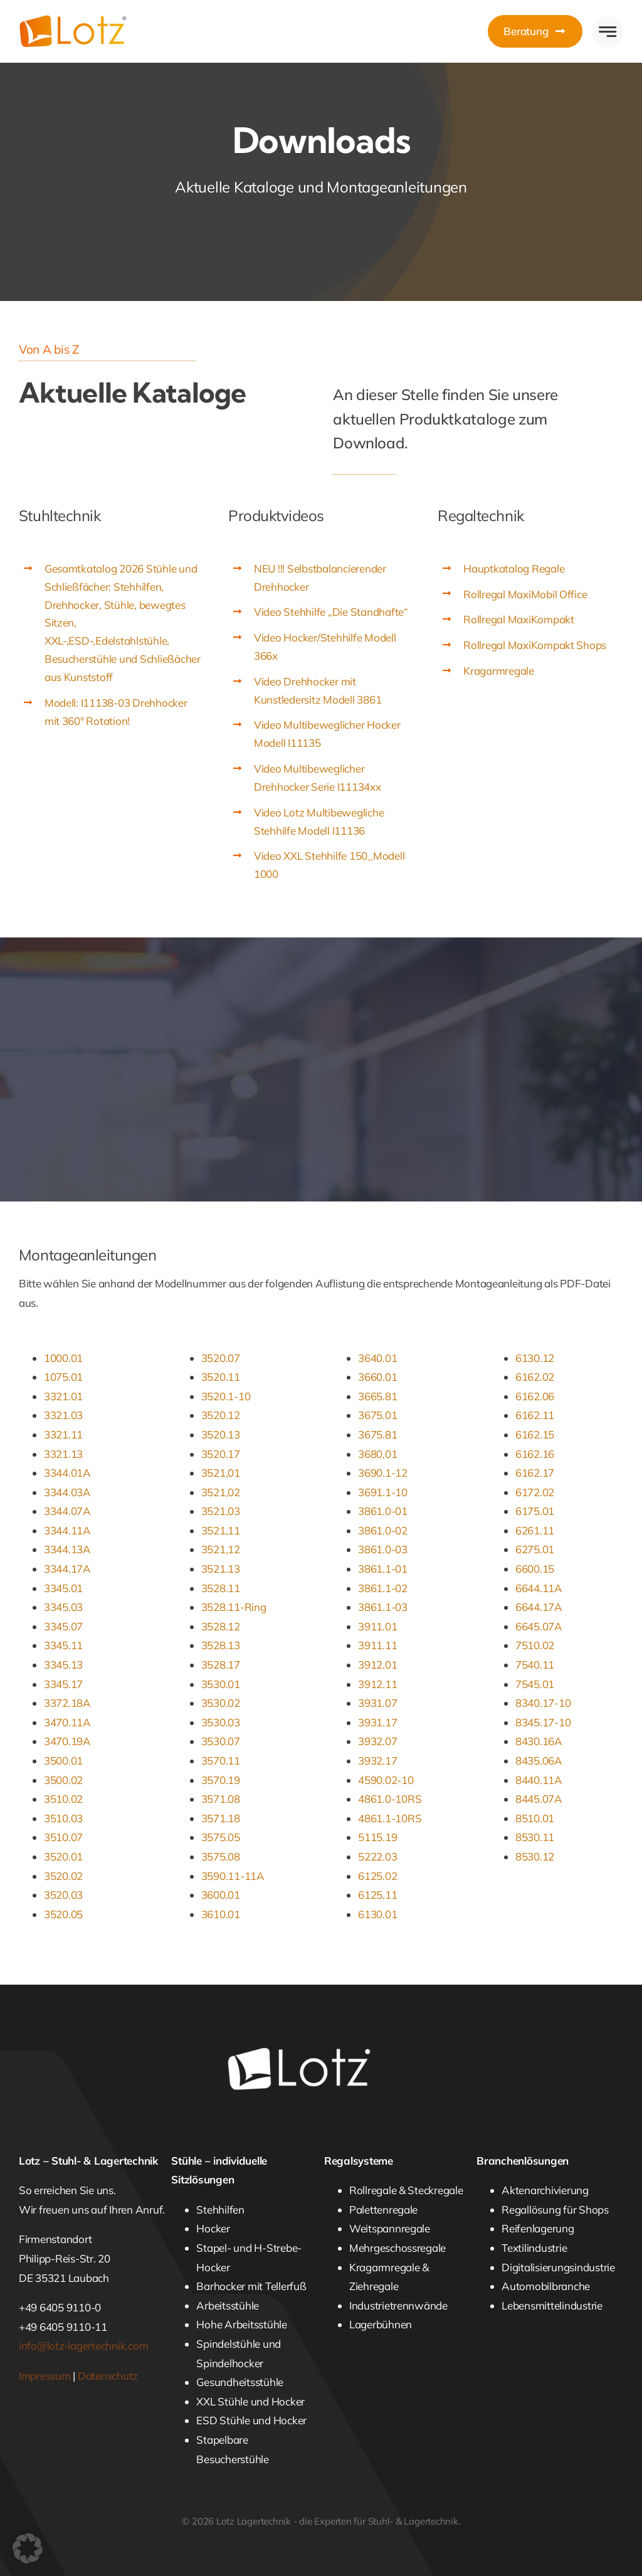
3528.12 (220, 1626)
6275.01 (534, 1549)
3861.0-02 (383, 1530)
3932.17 (377, 1760)
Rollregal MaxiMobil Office (525, 594)
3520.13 (220, 1434)
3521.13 (220, 1568)
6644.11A (538, 1588)
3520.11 (220, 1376)
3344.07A (67, 1511)
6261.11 (534, 1530)
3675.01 (377, 1415)
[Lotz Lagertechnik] (89, 20)
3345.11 (63, 1645)
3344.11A (67, 1530)
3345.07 (63, 1626)
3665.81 (377, 1396)
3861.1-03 (383, 1606)
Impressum (45, 2375)
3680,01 (377, 1453)
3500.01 (63, 1760)
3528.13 (220, 1645)
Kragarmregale (498, 670)
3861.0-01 (383, 1511)
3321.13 (63, 1453)
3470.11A (67, 1722)
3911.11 (377, 1645)
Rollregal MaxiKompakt (518, 619)
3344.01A (67, 1472)
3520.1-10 (226, 1396)
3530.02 (220, 1702)
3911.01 (377, 1626)
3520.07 (220, 1358)
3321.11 (63, 1434)
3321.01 (63, 1396)
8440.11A (538, 1780)
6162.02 (534, 1376)
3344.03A (67, 1492)
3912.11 (377, 1684)
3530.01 (220, 1684)
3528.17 (220, 1664)
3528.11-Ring (233, 1606)
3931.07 (377, 1702)
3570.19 (220, 1780)
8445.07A (538, 1798)
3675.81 (377, 1434)
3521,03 (220, 1511)
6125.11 (377, 1894)
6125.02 (377, 1875)
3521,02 (220, 1492)
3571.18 (220, 1818)
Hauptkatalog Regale (513, 568)
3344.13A (67, 1549)
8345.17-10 (543, 1722)
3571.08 (220, 1798)
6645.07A (538, 1626)
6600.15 (534, 1568)
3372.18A (67, 1702)
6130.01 (377, 1914)
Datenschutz (108, 2375)
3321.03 (63, 1415)
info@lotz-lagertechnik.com (83, 2345)
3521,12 (220, 1549)
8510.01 (534, 1818)
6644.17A (538, 1606)
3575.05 (220, 1837)
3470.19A (67, 1741)
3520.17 (220, 1453)
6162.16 (534, 1453)
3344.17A (67, 1568)
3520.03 (63, 1894)
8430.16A (538, 1741)
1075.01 (63, 1376)
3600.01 (220, 1894)
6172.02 (534, 1492)
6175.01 (534, 1511)
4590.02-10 (385, 1780)
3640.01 (377, 1358)
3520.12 (220, 1415)
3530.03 (220, 1722)
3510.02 (63, 1798)
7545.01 (534, 1684)
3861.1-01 (383, 1568)
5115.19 (377, 1837)
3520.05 (63, 1914)
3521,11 (220, 1530)
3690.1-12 (383, 1472)
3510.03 (63, 1818)
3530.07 (220, 1741)
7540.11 (534, 1664)
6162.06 (534, 1396)
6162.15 (534, 1434)
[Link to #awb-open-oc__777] (607, 32)
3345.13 (63, 1664)
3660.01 (377, 1376)
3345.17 (63, 1684)
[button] (27, 2548)
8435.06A (538, 1760)
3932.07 (377, 1741)
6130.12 (534, 1358)
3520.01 (63, 1856)
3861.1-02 (383, 1588)
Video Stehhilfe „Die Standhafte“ (331, 611)
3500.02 (63, 1780)
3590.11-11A (233, 1875)
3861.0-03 (383, 1549)
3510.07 (63, 1837)
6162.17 (534, 1472)
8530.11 (534, 1837)
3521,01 (220, 1472)
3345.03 (63, 1606)
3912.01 (377, 1664)
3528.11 (220, 1588)
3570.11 (220, 1760)
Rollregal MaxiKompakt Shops (534, 645)
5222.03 (377, 1856)
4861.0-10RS (389, 1798)
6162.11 (534, 1415)
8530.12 (534, 1856)
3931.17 (377, 1722)
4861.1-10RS (389, 1818)
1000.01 (63, 1358)
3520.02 (63, 1875)
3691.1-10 (383, 1492)
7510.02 (534, 1645)
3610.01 (220, 1914)
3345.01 (63, 1588)
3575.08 (220, 1856)
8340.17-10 (543, 1702)
